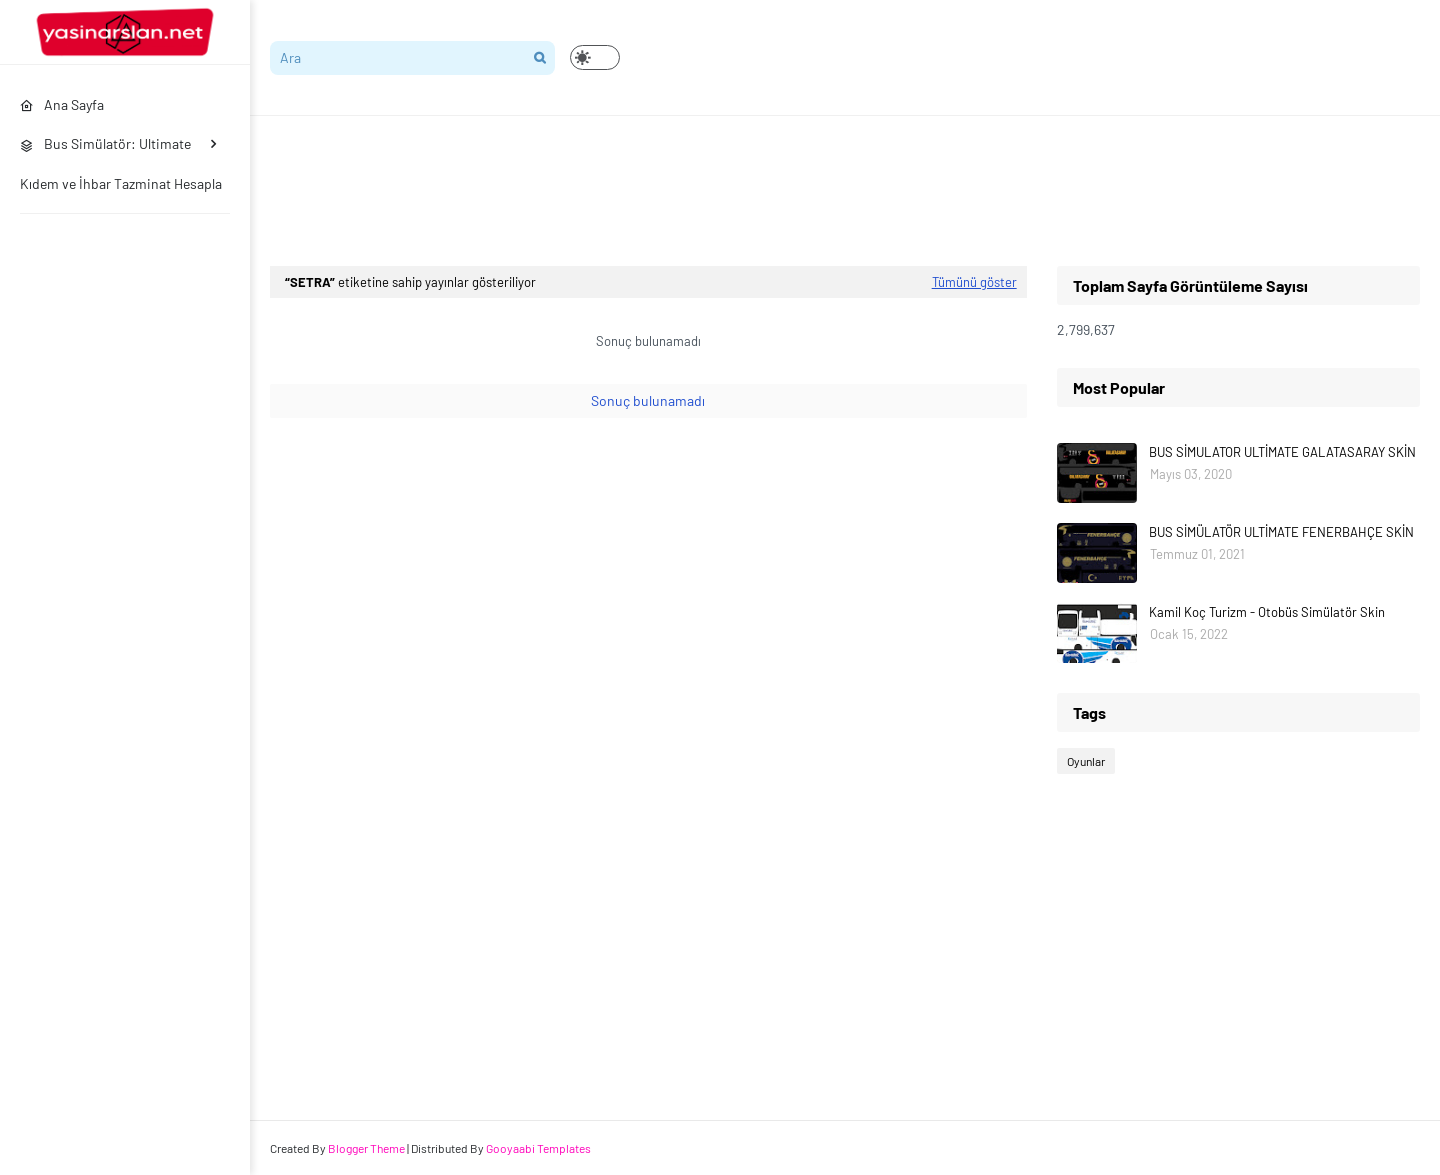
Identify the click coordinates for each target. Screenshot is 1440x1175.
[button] (595, 57)
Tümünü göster (974, 282)
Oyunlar (1086, 761)
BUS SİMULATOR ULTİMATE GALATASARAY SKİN (1282, 452)
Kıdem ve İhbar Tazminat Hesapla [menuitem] (121, 183)
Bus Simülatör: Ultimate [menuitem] (105, 143)
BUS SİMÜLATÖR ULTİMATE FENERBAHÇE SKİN (1281, 532)
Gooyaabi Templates (538, 1148)
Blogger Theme (366, 1148)
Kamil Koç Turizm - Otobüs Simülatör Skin (1267, 612)
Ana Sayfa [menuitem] (62, 104)
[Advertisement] (634, 191)
